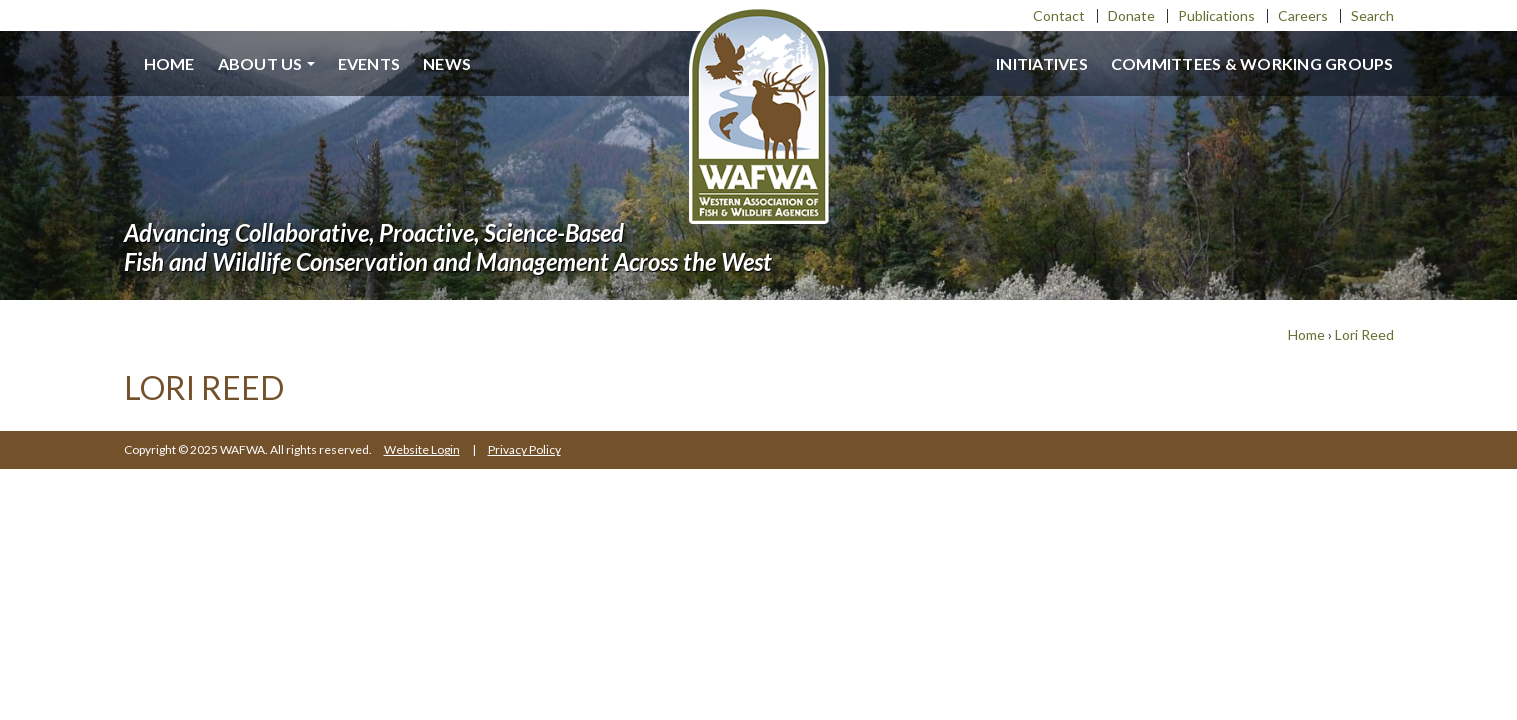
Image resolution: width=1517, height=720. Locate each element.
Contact (1059, 15)
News (447, 63)
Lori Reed (1364, 334)
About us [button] (260, 63)
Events (369, 63)
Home (169, 63)
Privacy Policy (524, 449)
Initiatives (1042, 63)
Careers (1303, 15)
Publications (1216, 15)
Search (1372, 15)
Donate (1131, 15)
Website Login (422, 449)
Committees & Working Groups (1252, 63)
